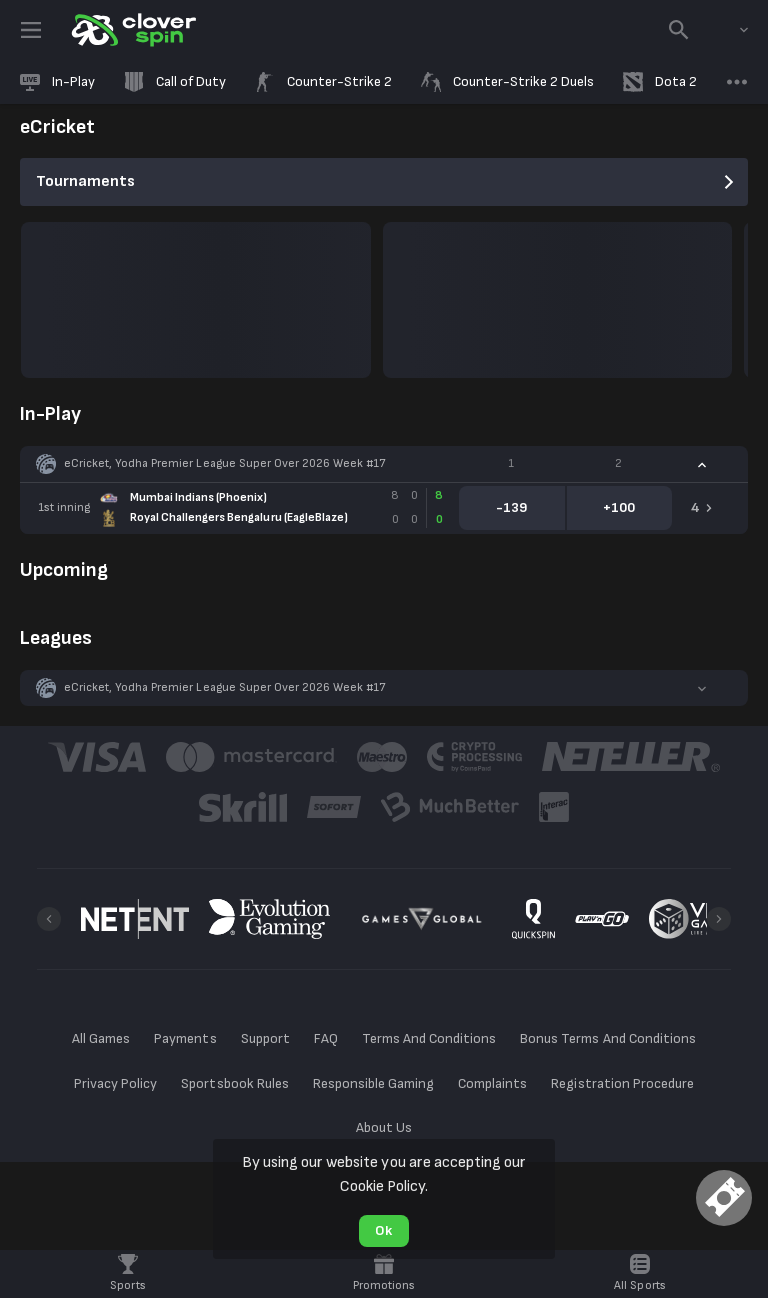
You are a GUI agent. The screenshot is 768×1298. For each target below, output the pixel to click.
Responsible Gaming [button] (373, 1083)
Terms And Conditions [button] (429, 1038)
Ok (383, 1230)
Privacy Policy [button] (115, 1083)
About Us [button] (384, 1127)
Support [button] (265, 1038)
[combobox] (729, 30)
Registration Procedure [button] (622, 1083)
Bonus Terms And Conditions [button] (608, 1038)
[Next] (719, 919)
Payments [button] (185, 1038)
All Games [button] (101, 1038)
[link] (132, 30)
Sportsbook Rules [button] (234, 1083)
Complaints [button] (492, 1083)
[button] (384, 464)
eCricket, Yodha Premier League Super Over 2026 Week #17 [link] (225, 463)
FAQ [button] (326, 1038)
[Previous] (49, 919)
